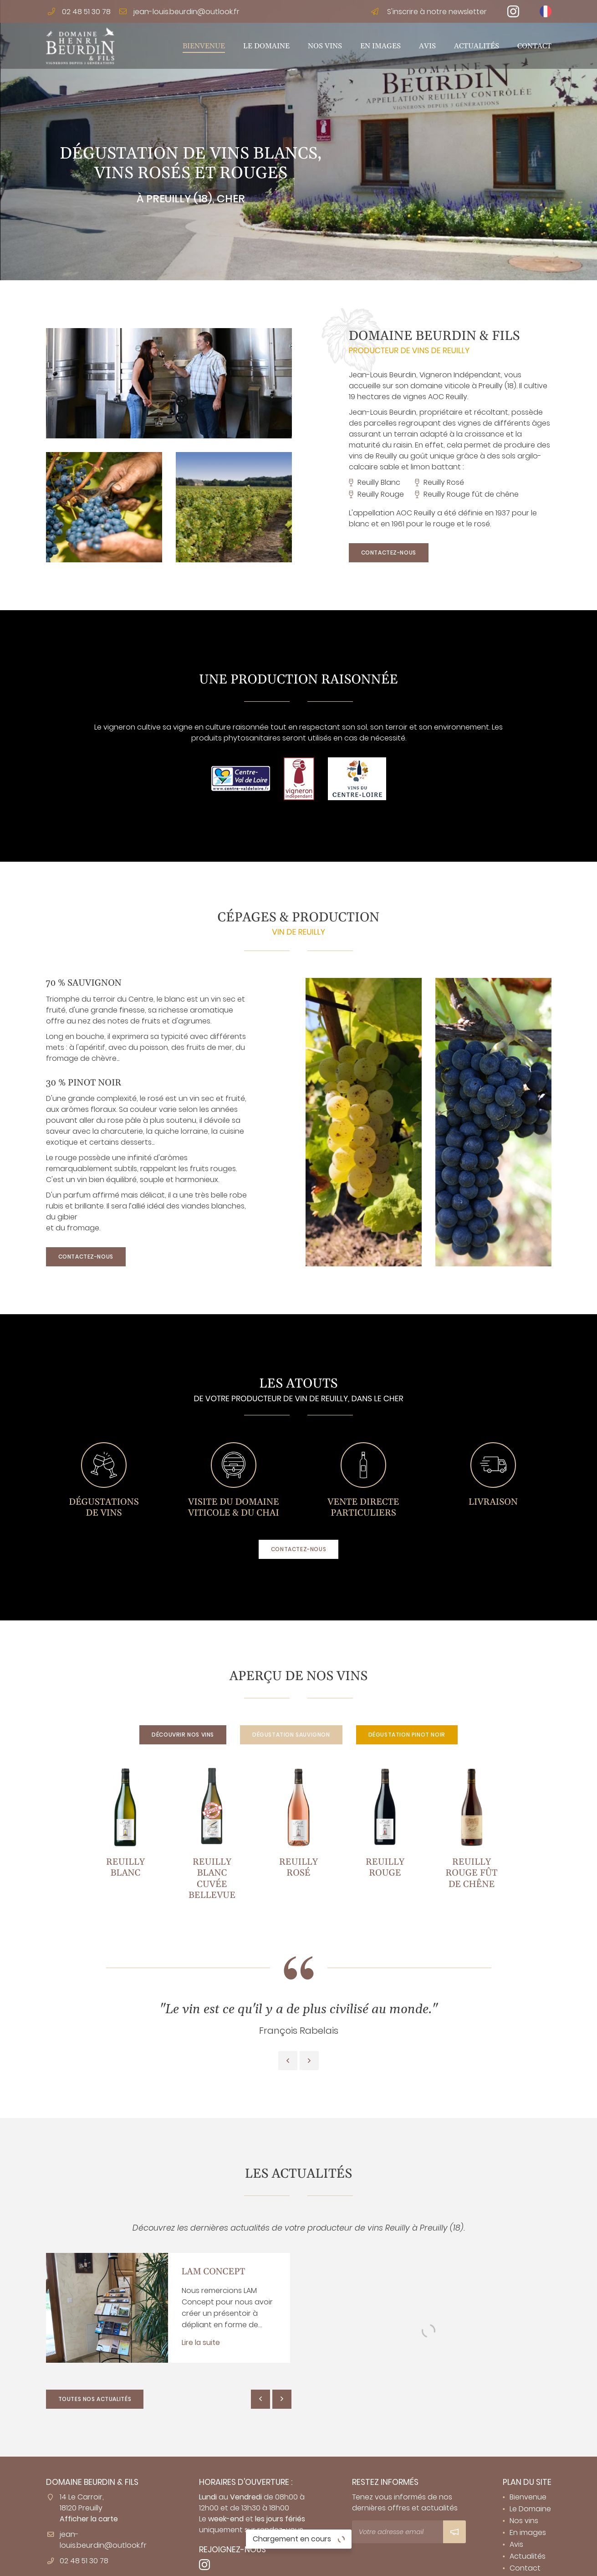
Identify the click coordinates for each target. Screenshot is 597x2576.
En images (380, 46)
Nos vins (325, 46)
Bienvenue (204, 46)
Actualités (476, 46)
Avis (427, 46)
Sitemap (431, 2563)
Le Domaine (266, 46)
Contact (534, 46)
